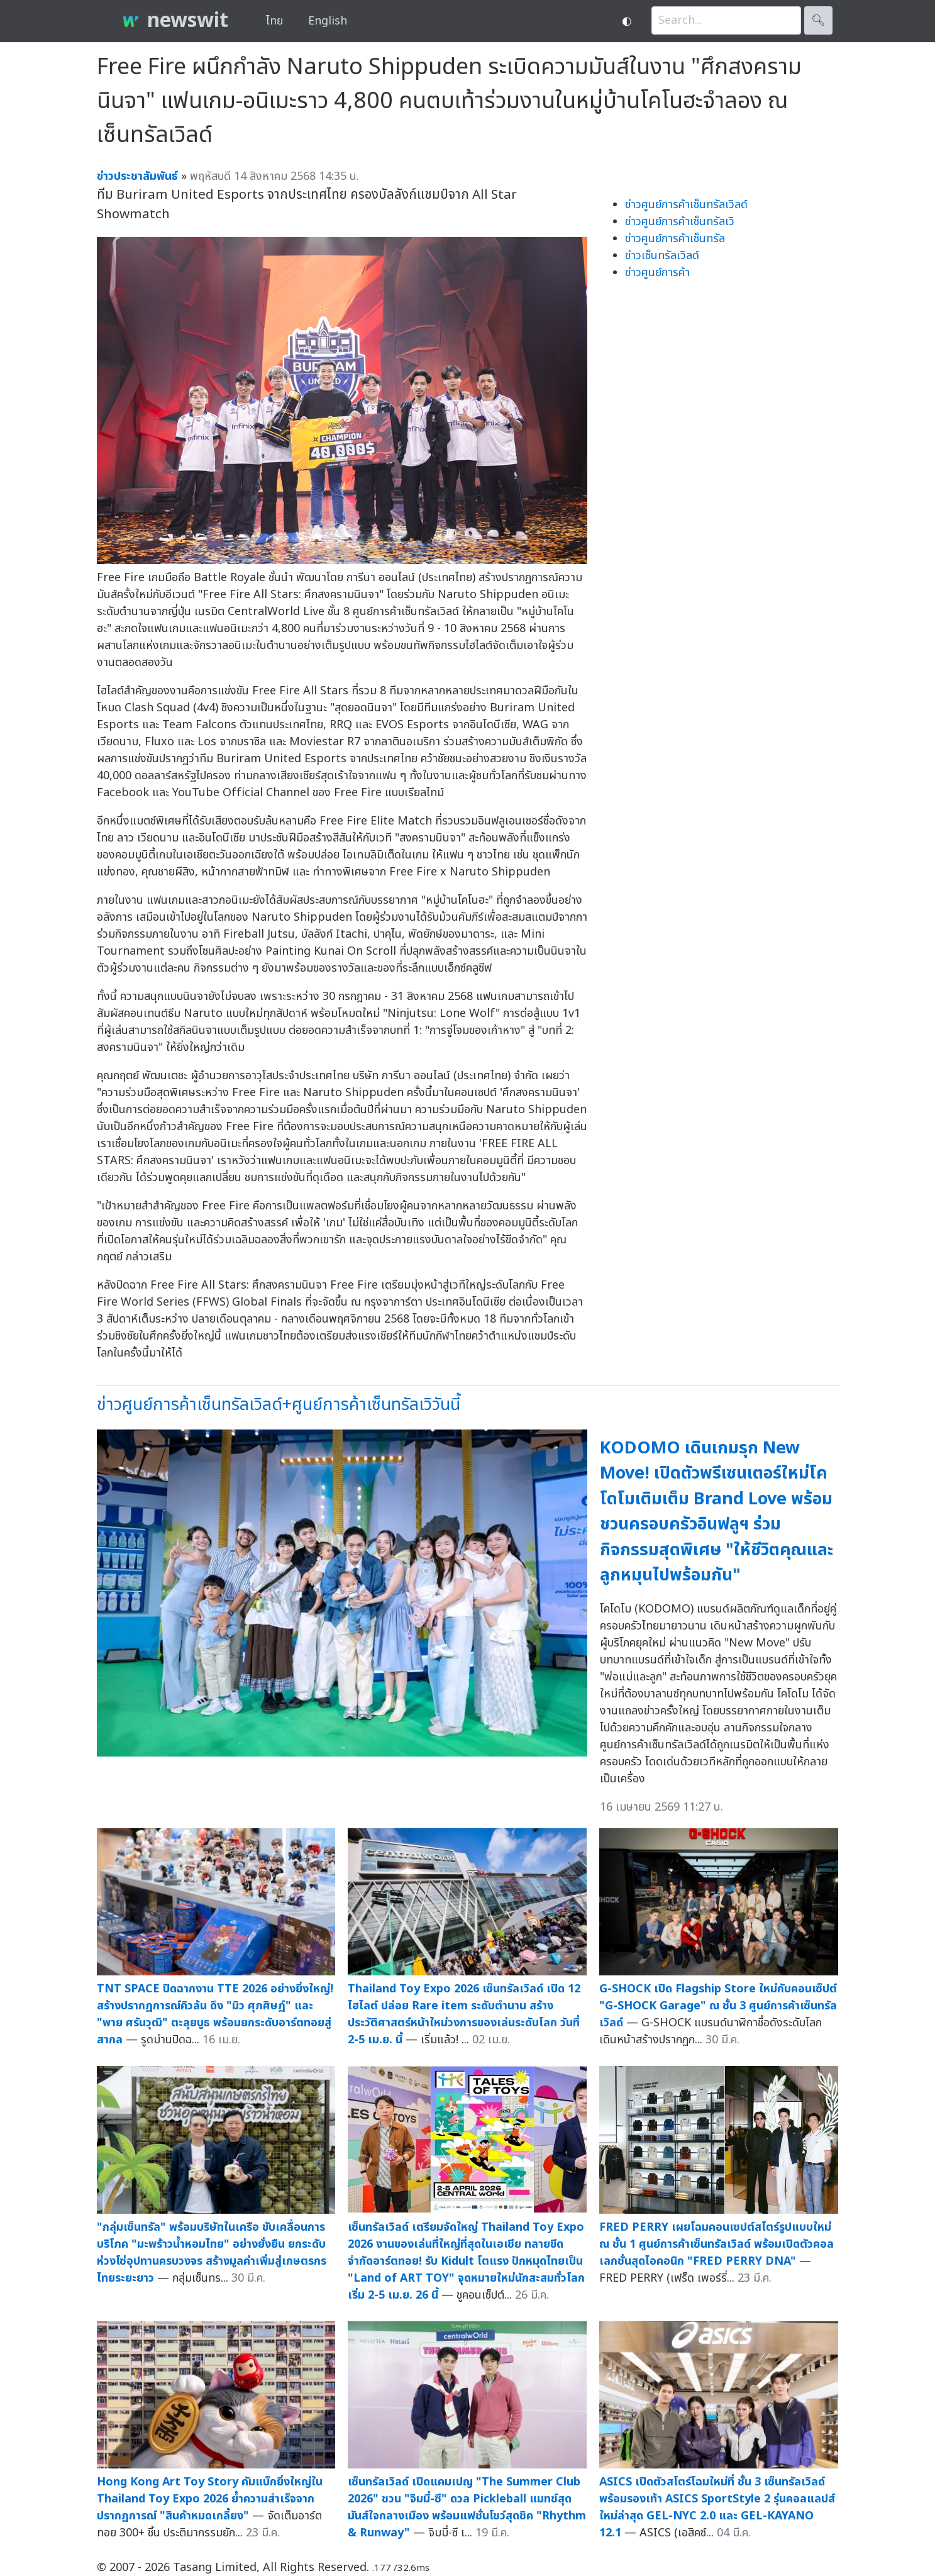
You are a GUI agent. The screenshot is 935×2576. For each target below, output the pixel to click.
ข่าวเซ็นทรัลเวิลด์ (662, 255)
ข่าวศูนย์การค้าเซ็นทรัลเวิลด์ (686, 204)
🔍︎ (818, 20)
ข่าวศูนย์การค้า (657, 272)
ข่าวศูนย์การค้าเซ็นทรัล (675, 238)
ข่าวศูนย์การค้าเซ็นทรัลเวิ (679, 221)
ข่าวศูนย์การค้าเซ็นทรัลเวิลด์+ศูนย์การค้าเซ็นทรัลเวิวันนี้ (278, 1405)
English (327, 21)
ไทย (274, 21)
